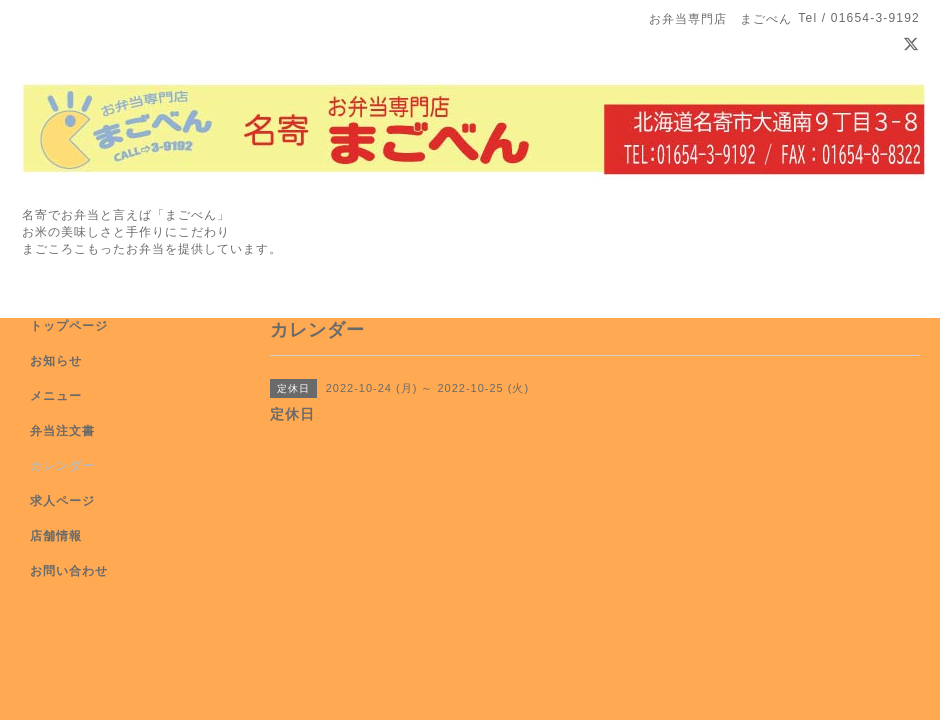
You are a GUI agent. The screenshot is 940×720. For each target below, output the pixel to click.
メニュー (56, 396)
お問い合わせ (69, 571)
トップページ (69, 326)
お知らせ (56, 361)
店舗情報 (56, 536)
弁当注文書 (62, 431)
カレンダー (62, 466)
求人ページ (62, 501)
